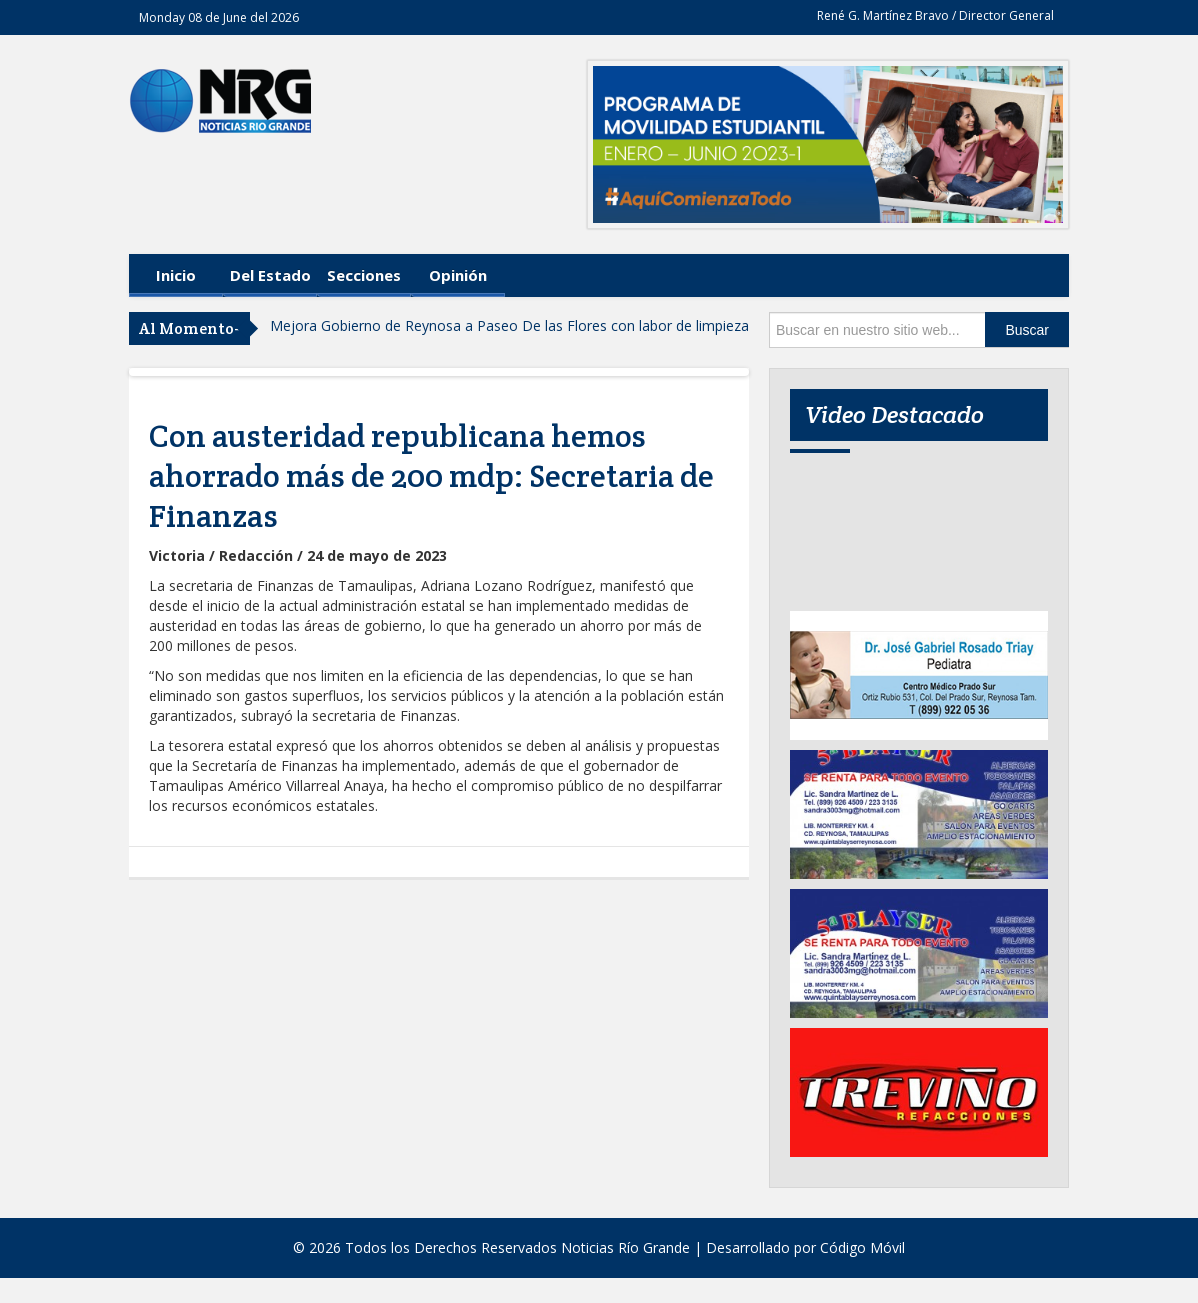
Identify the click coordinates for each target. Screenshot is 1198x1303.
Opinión (458, 275)
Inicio (176, 275)
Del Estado (270, 275)
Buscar (1027, 330)
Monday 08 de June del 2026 (219, 17)
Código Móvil (862, 1247)
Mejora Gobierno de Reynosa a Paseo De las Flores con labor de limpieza (509, 325)
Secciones (364, 275)
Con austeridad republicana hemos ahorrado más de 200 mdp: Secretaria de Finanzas (431, 476)
